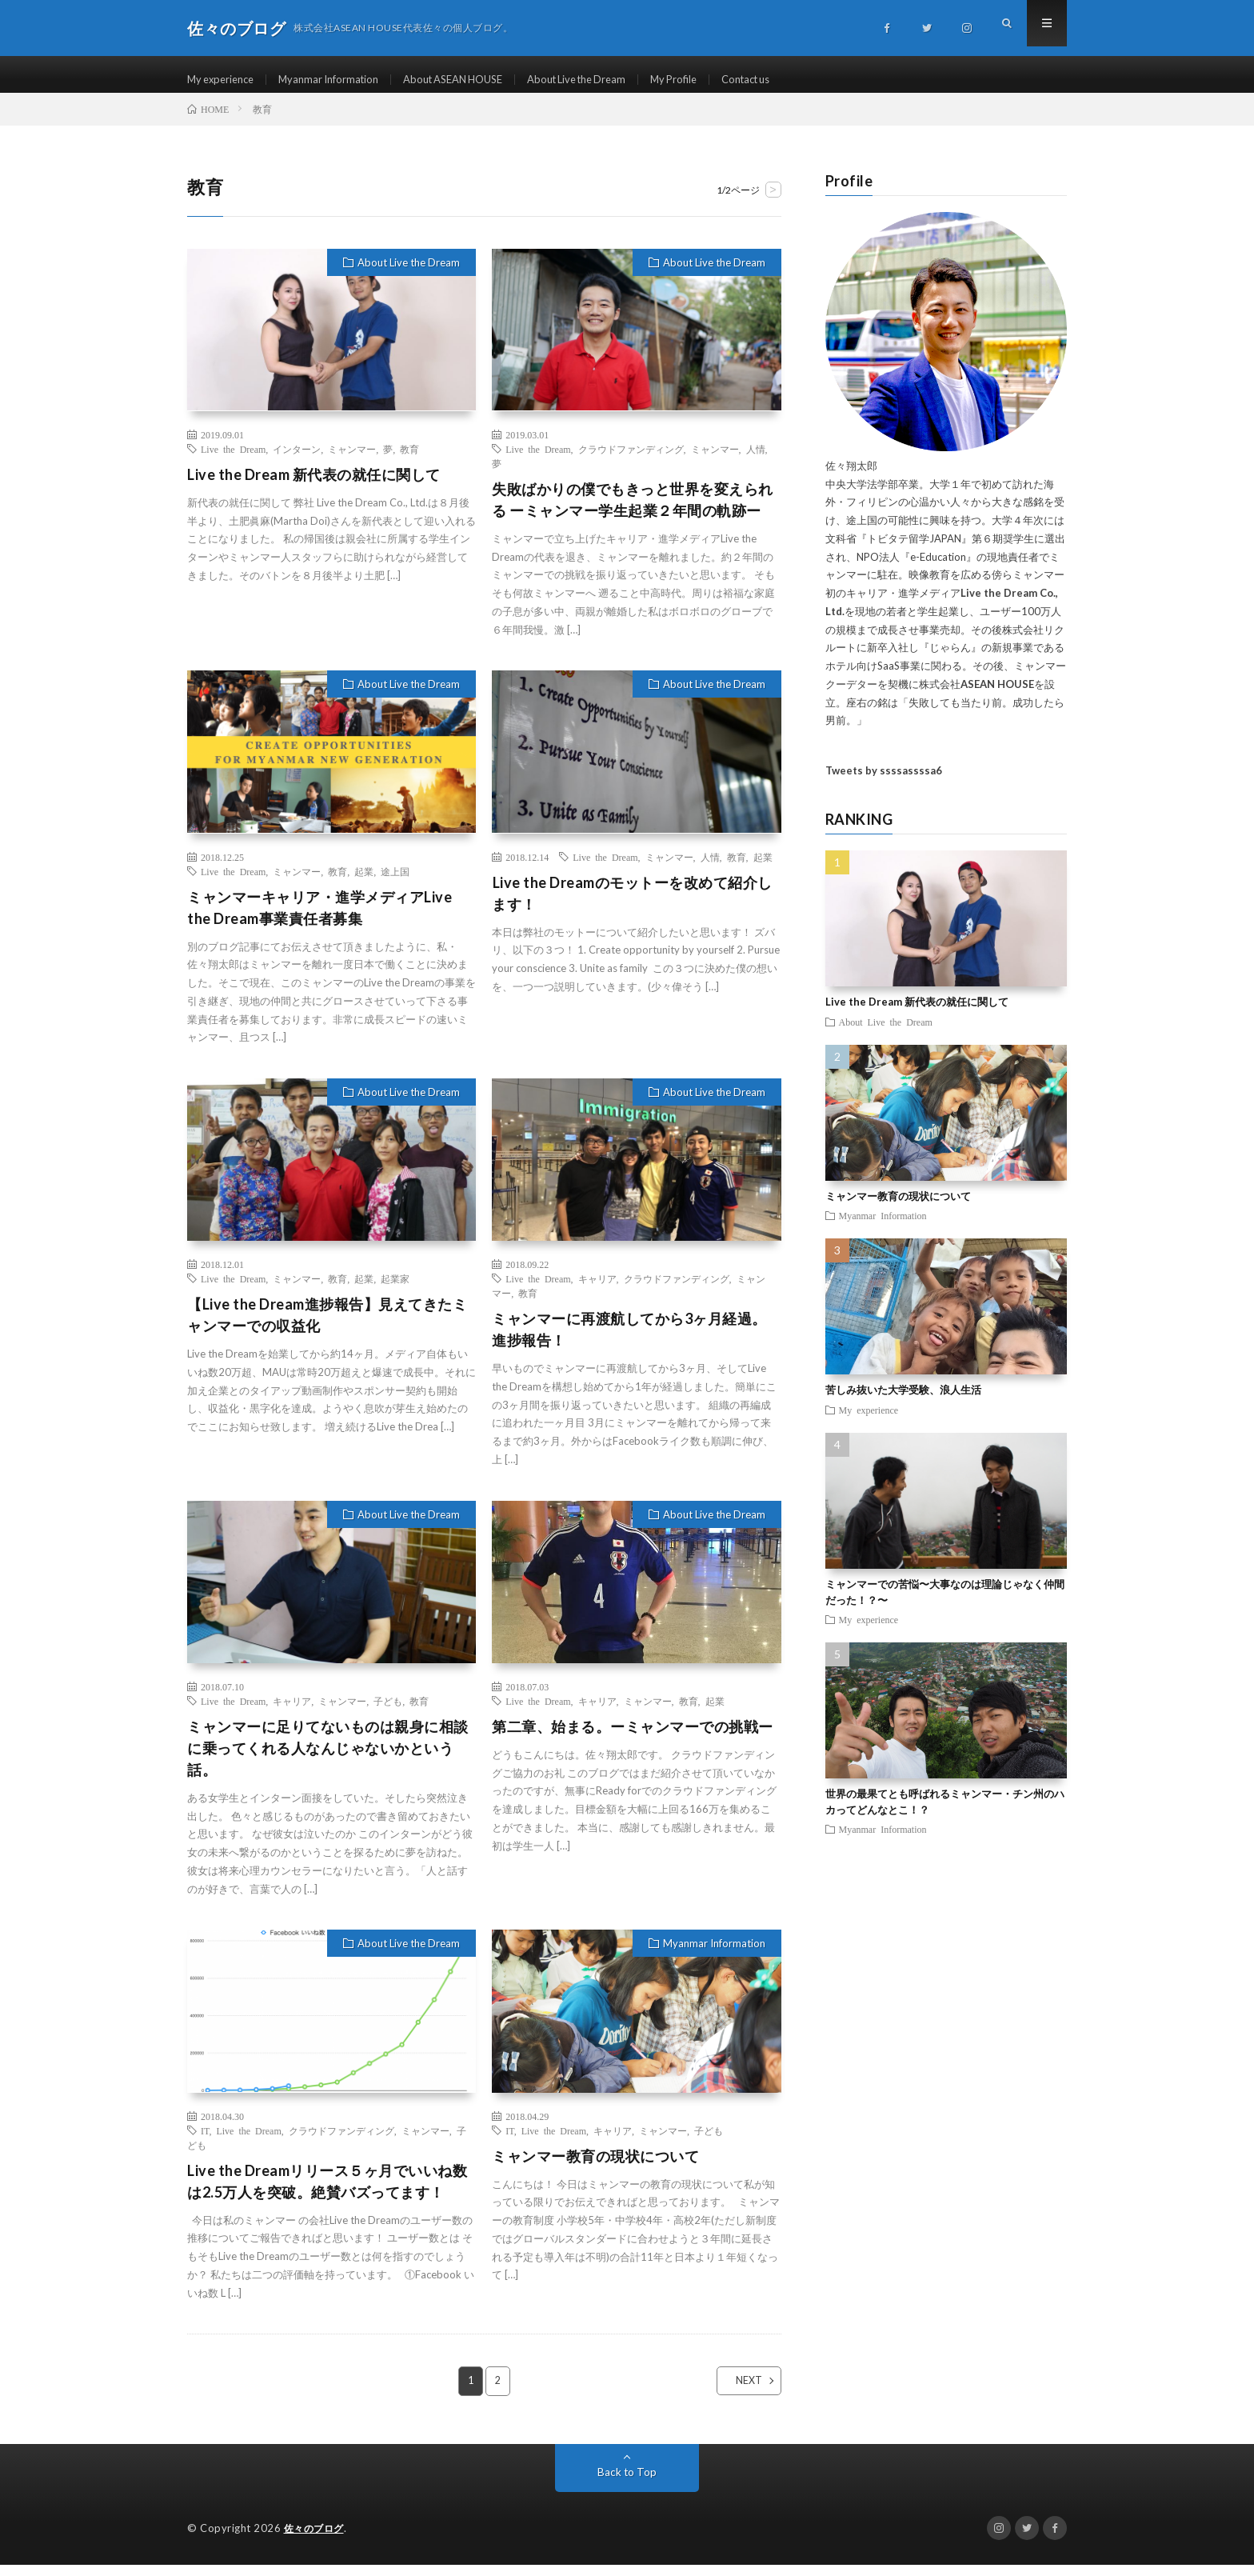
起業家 (395, 1290)
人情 (755, 460)
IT (205, 2141)
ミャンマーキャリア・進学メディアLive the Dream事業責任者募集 (319, 918)
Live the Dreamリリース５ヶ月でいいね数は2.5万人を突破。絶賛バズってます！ (327, 2192)
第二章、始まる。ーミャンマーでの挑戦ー (632, 1737)
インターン (297, 460)
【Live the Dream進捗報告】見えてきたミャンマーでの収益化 (327, 1326)
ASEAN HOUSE (997, 695)
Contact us (792, 79)
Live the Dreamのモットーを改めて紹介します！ (632, 904)
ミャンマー (352, 460)
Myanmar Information (339, 79)
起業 (363, 882)
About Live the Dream (609, 79)
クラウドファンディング (631, 460)
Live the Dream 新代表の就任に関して (314, 485)
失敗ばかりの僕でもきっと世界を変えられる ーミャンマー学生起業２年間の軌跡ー (632, 510)
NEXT (735, 2392)
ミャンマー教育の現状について (595, 2167)
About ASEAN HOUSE (473, 79)
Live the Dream (233, 460)
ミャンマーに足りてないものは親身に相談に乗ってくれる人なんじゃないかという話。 (328, 1759)
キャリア (597, 1290)
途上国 (395, 882)
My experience (224, 79)
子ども (387, 1712)
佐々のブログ (316, 2540)
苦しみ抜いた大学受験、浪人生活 (903, 1401)
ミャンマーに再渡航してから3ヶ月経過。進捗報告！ (629, 1341)
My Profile (714, 79)
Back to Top (627, 2483)
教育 (409, 460)
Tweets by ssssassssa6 (883, 782)
